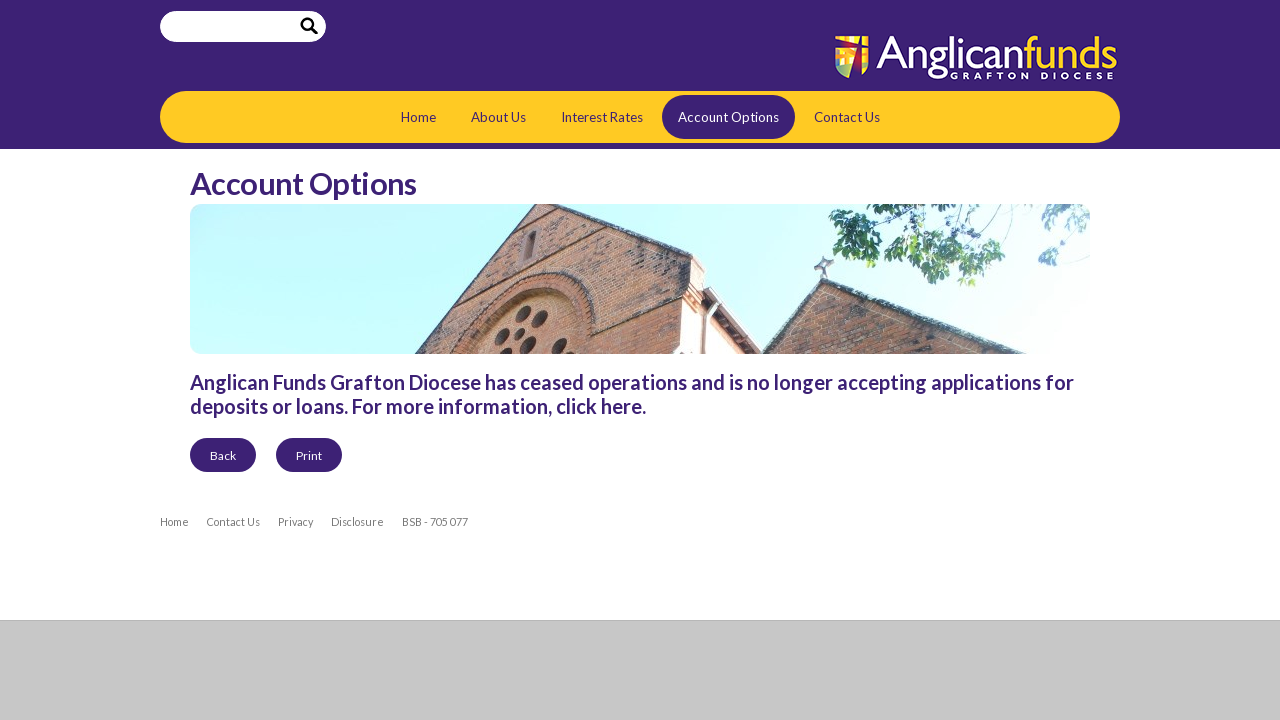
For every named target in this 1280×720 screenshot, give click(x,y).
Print (309, 455)
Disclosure (357, 521)
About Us (498, 117)
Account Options (728, 117)
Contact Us (847, 117)
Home (418, 117)
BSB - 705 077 (435, 521)
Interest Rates (602, 117)
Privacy (295, 521)
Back (223, 455)
